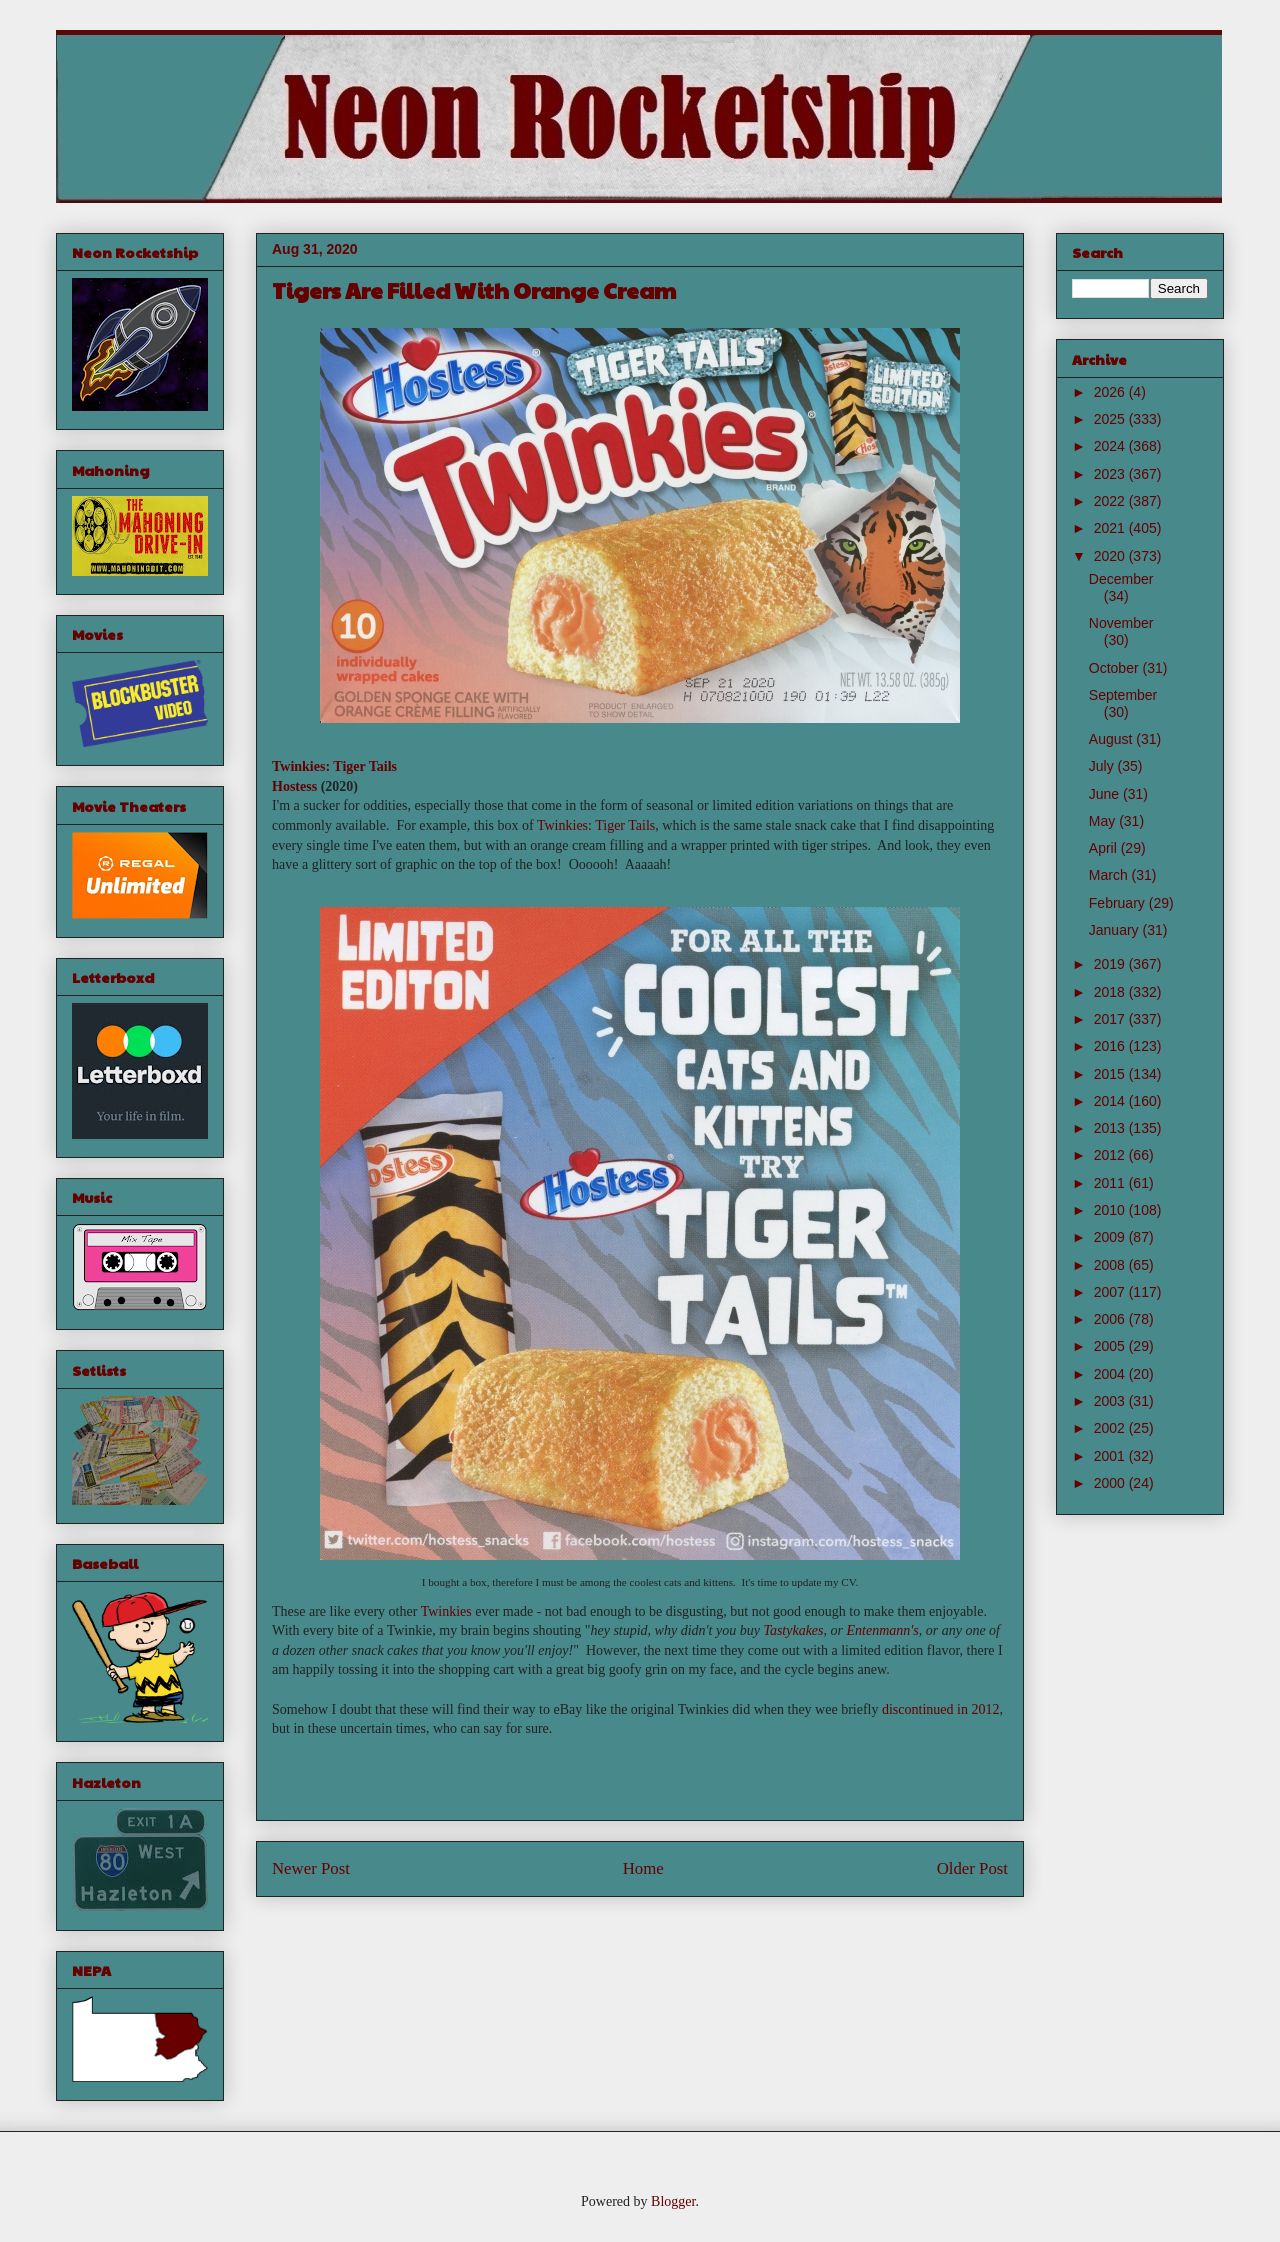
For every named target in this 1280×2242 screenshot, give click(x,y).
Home (643, 1868)
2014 (1111, 1101)
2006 (1111, 1319)
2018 (1111, 992)
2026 (1111, 392)
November (1121, 623)
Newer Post (311, 1868)
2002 (1111, 1428)
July (1103, 766)
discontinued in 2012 (940, 1709)
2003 (1111, 1401)
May (1104, 821)
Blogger (673, 2201)
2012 (1111, 1155)
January (1116, 930)
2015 (1111, 1074)
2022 (1111, 501)
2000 (1111, 1483)
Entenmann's (883, 1630)
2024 (1111, 446)
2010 (1111, 1210)
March (1110, 875)
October (1116, 668)
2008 (1111, 1265)
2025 (1111, 419)
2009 (1111, 1237)
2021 (1111, 528)
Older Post (972, 1868)
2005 (1111, 1346)
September (1123, 695)
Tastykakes (793, 1630)
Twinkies (446, 1611)
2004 (1111, 1374)
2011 (1111, 1183)
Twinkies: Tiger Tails (334, 766)
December (1121, 579)
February (1119, 903)
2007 (1111, 1292)
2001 (1111, 1456)
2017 (1111, 1019)
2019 (1111, 964)
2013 (1111, 1128)
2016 (1111, 1046)
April (1105, 848)
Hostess (294, 786)
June (1106, 794)
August (1112, 739)
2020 (1111, 556)
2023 (1111, 474)
